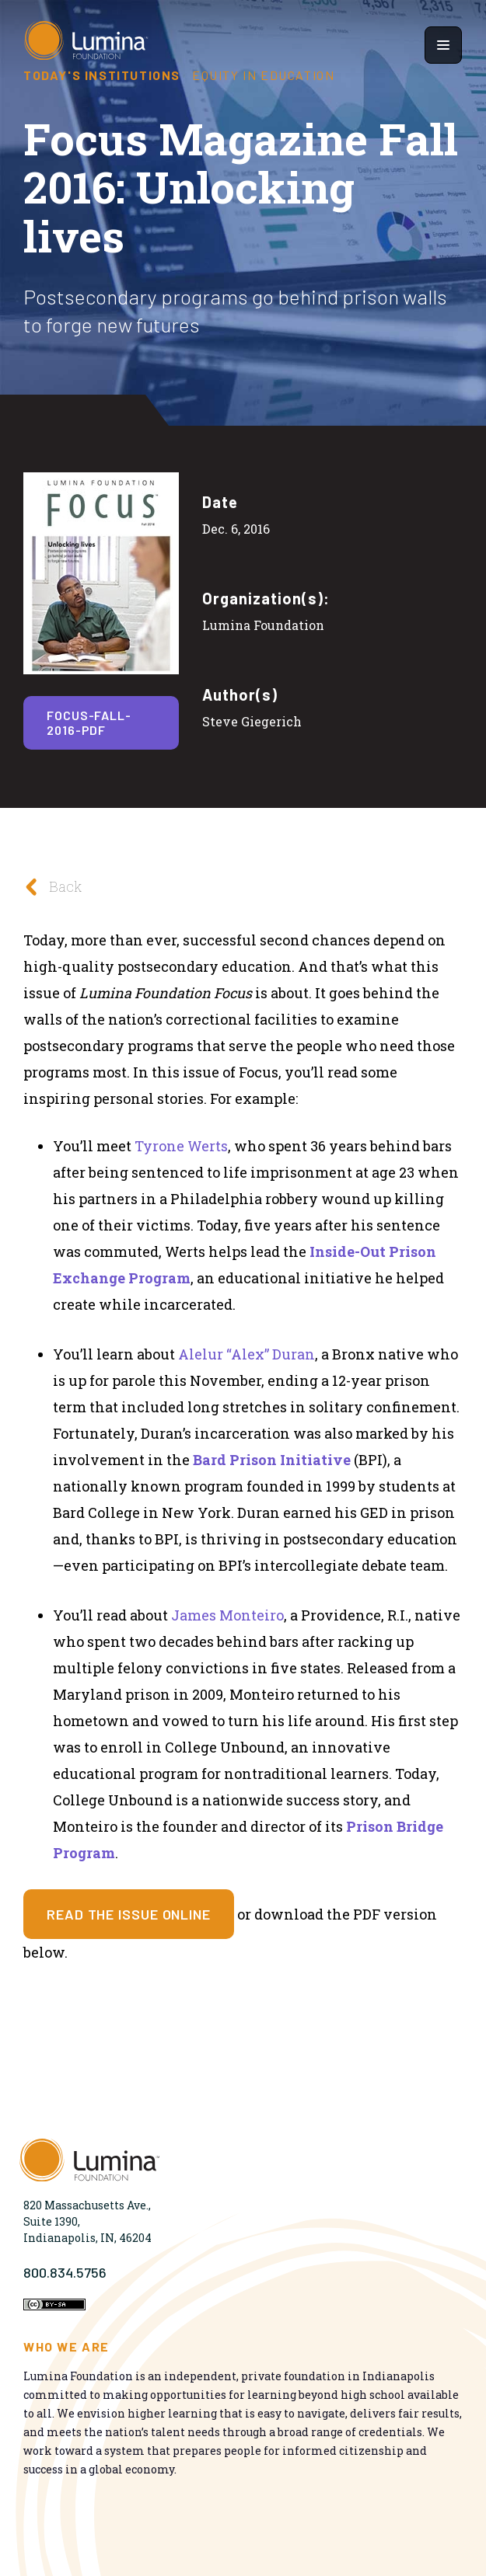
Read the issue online (129, 1914)
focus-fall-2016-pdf (89, 722)
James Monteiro (227, 1615)
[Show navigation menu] (443, 45)
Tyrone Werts (181, 1146)
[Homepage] (86, 44)
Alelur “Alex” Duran (246, 1354)
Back (49, 886)
